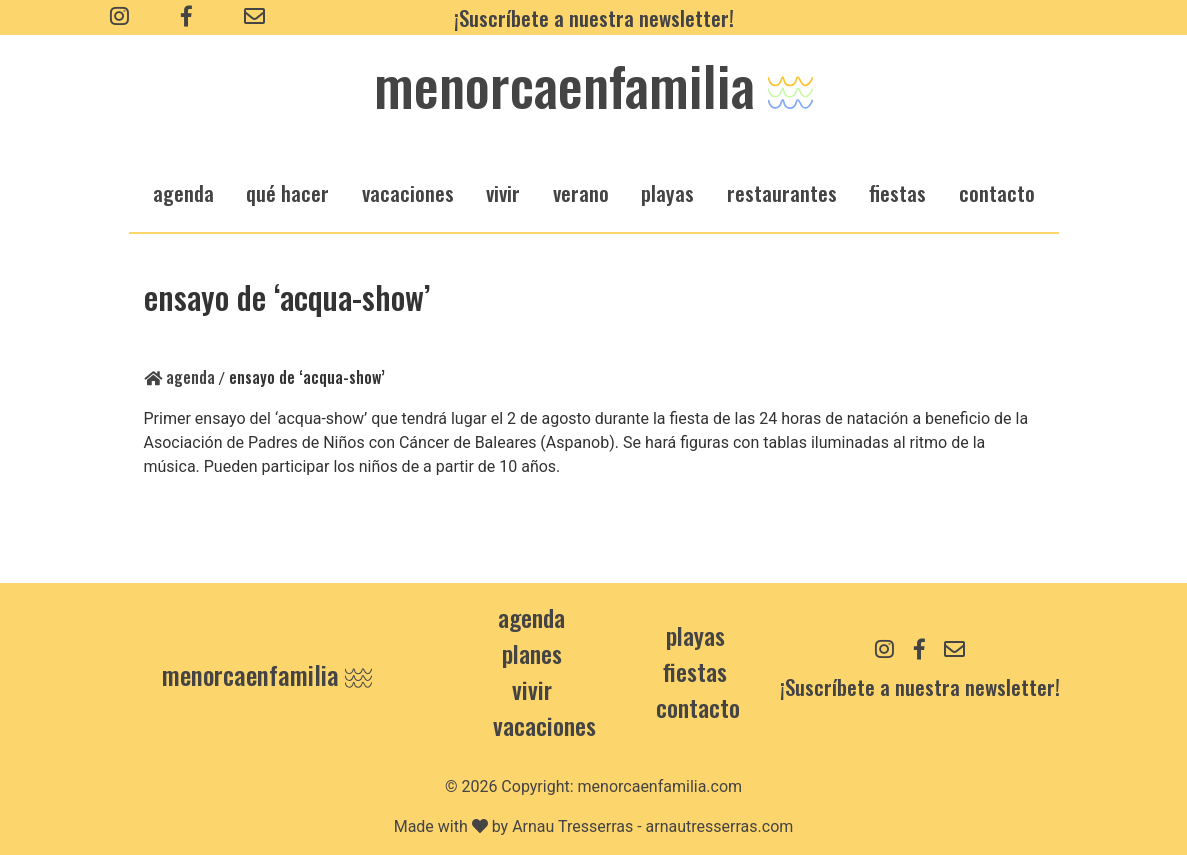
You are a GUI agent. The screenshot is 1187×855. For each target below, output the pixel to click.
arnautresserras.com (720, 826)
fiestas (897, 192)
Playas (695, 635)
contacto (698, 707)
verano (581, 192)
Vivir (532, 689)
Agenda (179, 377)
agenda (183, 192)
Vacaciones (544, 725)
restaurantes (782, 192)
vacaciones (408, 192)
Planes (532, 653)
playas (667, 192)
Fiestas (695, 671)
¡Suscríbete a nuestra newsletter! (594, 17)
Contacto (997, 192)
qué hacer (287, 192)
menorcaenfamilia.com (660, 786)
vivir (503, 192)
